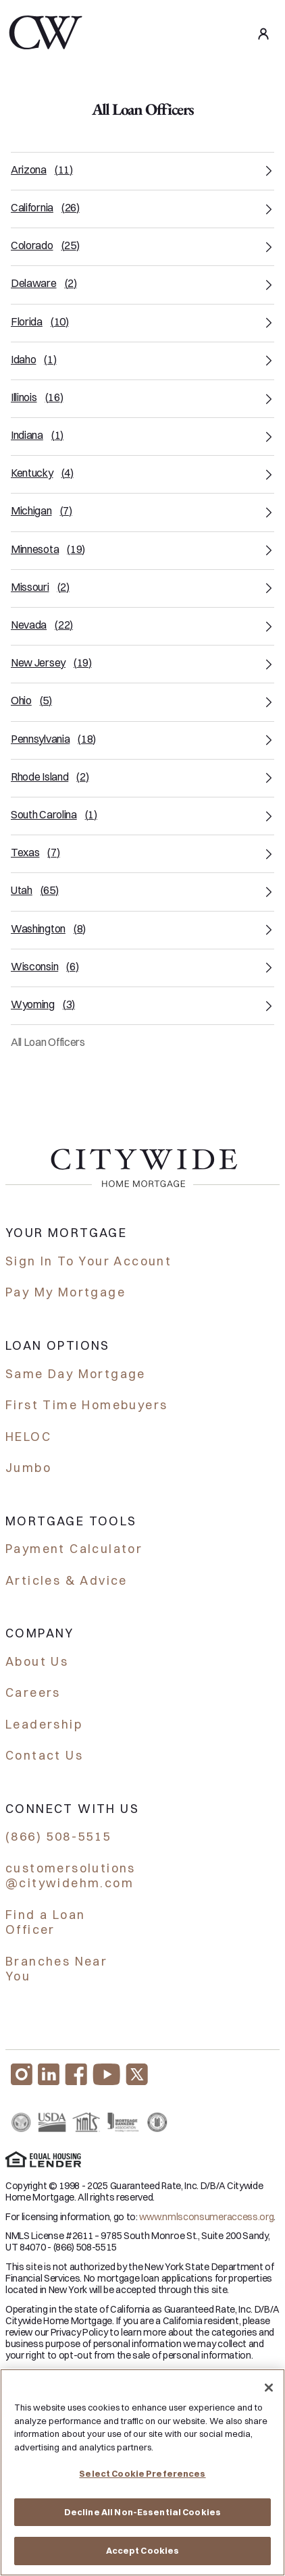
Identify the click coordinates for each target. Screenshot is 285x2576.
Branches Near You (56, 1968)
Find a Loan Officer (45, 1922)
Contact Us (44, 1755)
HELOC (28, 1436)
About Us (36, 1661)
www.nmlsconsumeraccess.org (206, 2217)
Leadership (43, 1724)
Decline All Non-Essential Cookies (142, 2511)
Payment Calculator (73, 1548)
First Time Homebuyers (86, 1405)
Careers (33, 1692)
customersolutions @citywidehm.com (70, 1875)
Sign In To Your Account (88, 1261)
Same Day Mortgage (75, 1374)
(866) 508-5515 (58, 1836)
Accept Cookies (143, 2551)
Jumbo (28, 1467)
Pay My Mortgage (65, 1292)
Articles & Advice (66, 1580)
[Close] (269, 2388)
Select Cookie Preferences (142, 2474)
